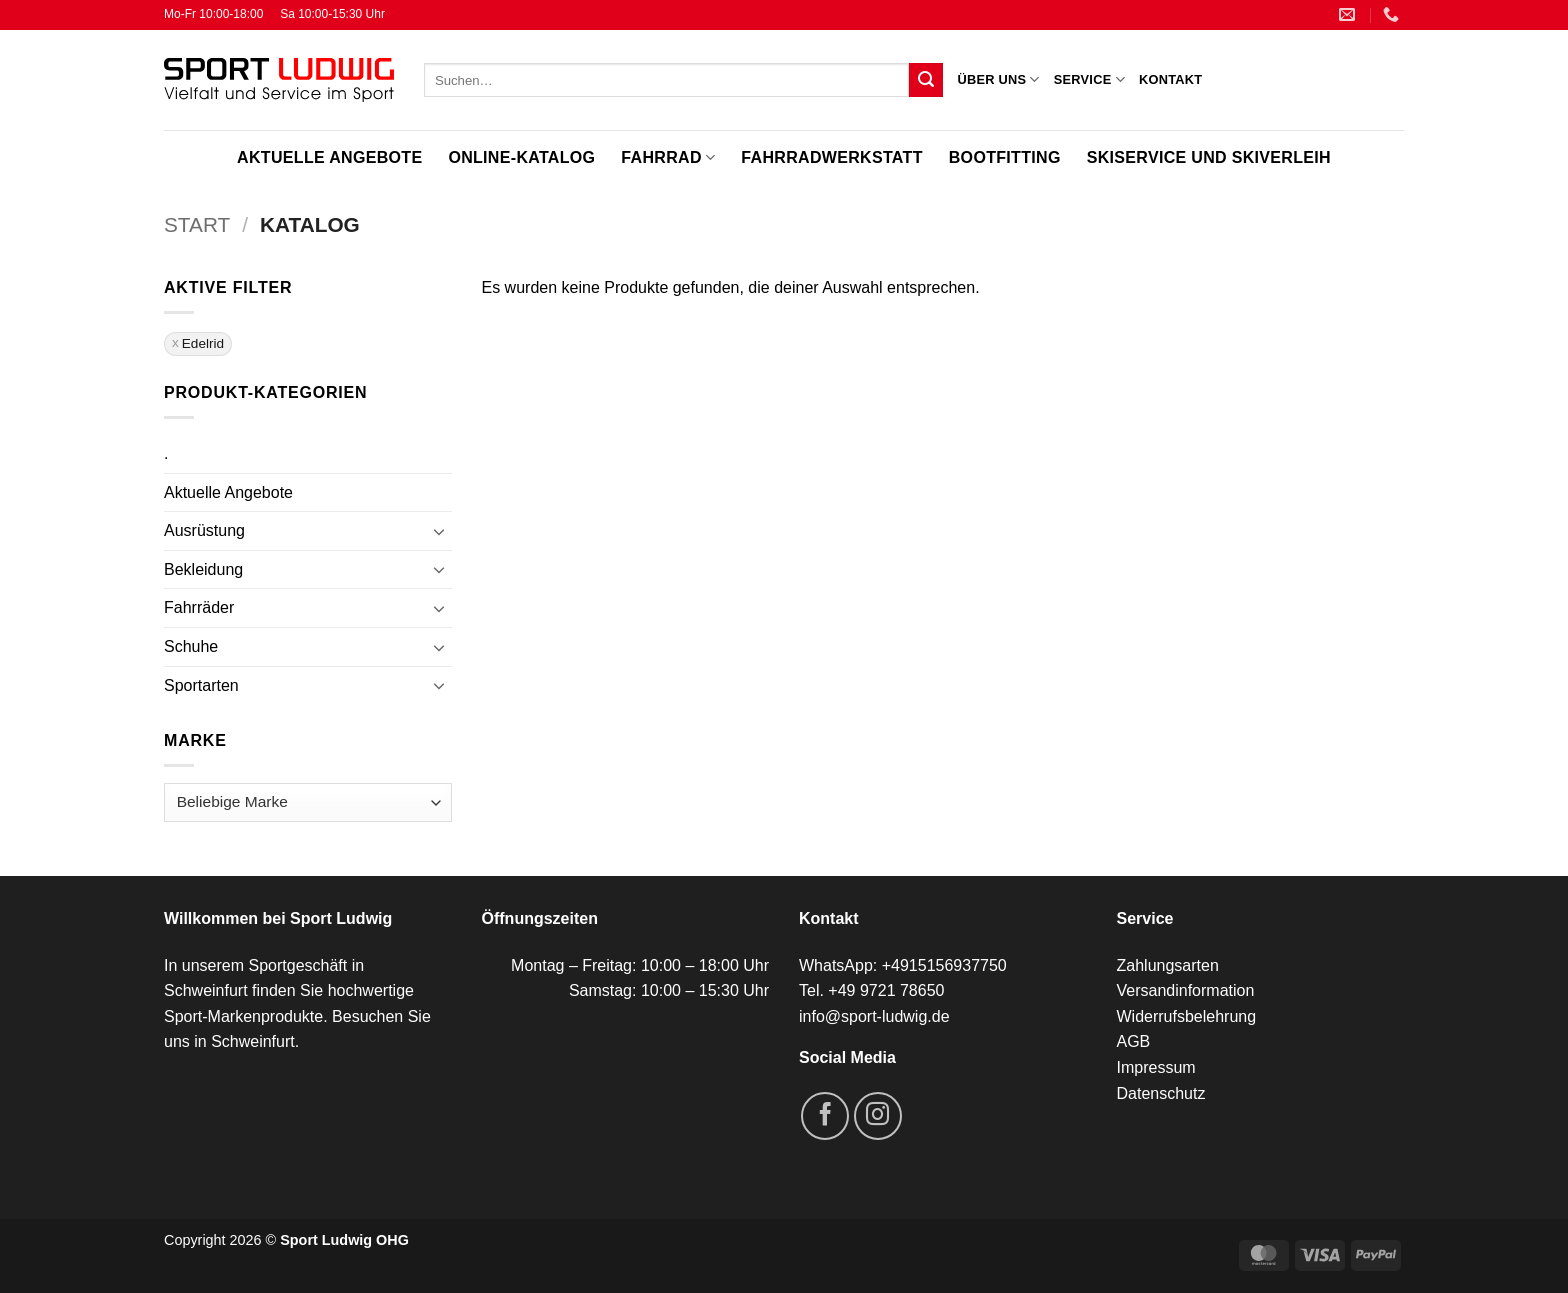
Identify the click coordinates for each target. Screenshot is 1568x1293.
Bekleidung (203, 569)
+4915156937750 (944, 965)
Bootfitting (1005, 157)
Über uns (998, 79)
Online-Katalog (521, 157)
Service (1089, 79)
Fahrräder (199, 607)
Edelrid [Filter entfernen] (203, 343)
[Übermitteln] (926, 80)
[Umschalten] (440, 531)
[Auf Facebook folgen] (825, 1116)
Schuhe (191, 646)
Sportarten (201, 685)
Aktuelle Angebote (329, 157)
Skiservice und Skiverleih (1209, 157)
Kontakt (1170, 79)
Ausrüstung (204, 530)
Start (197, 224)
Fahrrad (668, 157)
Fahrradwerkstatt (831, 157)
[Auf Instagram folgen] (878, 1116)
